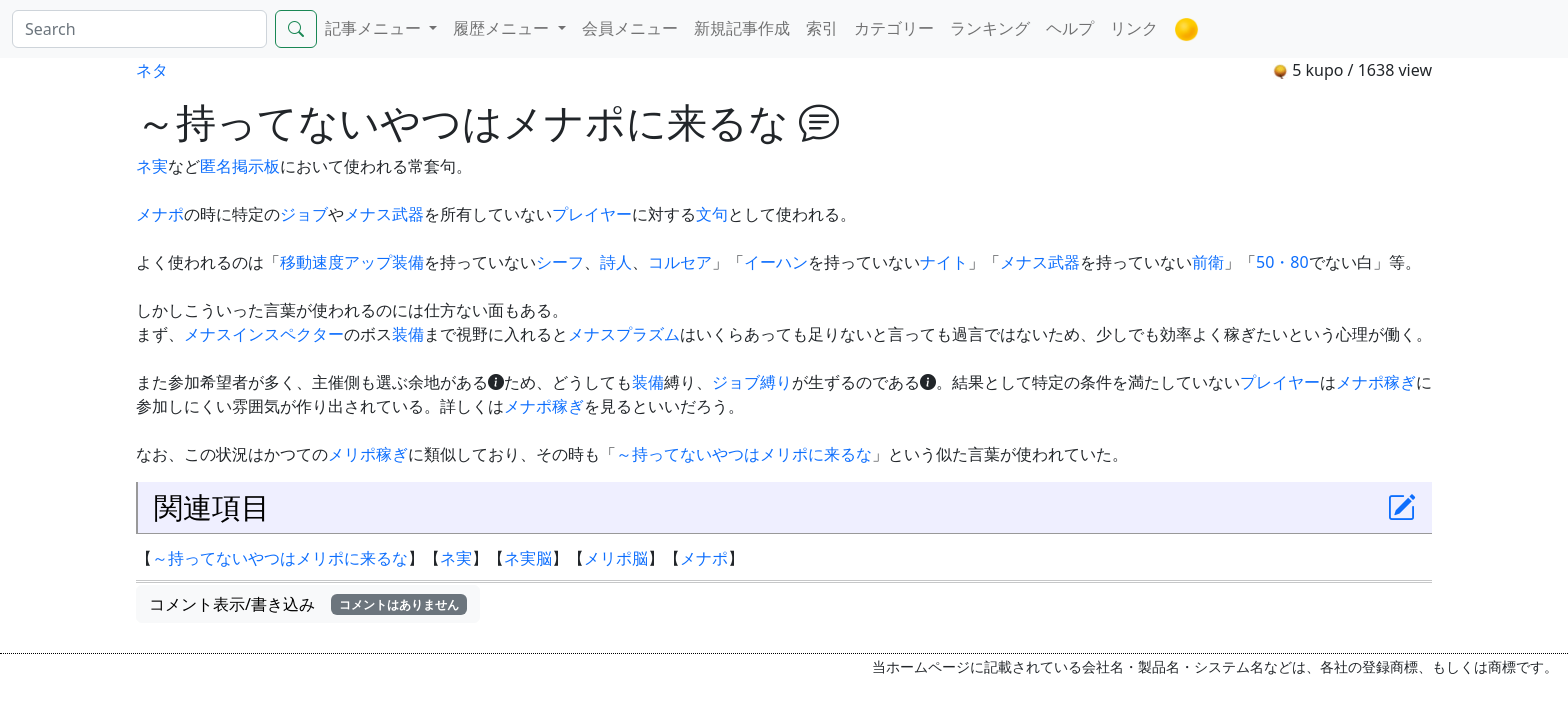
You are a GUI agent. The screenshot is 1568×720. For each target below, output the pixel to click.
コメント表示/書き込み (308, 604)
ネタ (152, 70)
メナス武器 (384, 214)
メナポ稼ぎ (1376, 382)
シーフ (560, 262)
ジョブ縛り (752, 382)
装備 (408, 334)
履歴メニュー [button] (503, 28)
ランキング (990, 28)
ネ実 (152, 166)
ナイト (944, 262)
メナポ (160, 214)
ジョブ (304, 214)
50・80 (1282, 262)
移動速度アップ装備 (352, 262)
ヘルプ (1070, 28)
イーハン (776, 262)
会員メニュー (630, 28)
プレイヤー (592, 214)
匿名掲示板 (240, 166)
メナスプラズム (624, 334)
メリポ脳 (616, 558)
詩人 (616, 262)
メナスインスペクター (264, 334)
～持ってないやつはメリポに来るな (744, 454)
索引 (822, 28)
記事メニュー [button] (375, 28)
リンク (1134, 28)
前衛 (1208, 262)
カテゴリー (894, 28)
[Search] (139, 29)
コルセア (680, 262)
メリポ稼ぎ (368, 454)
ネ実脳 (528, 558)
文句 (712, 214)
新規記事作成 (742, 28)
